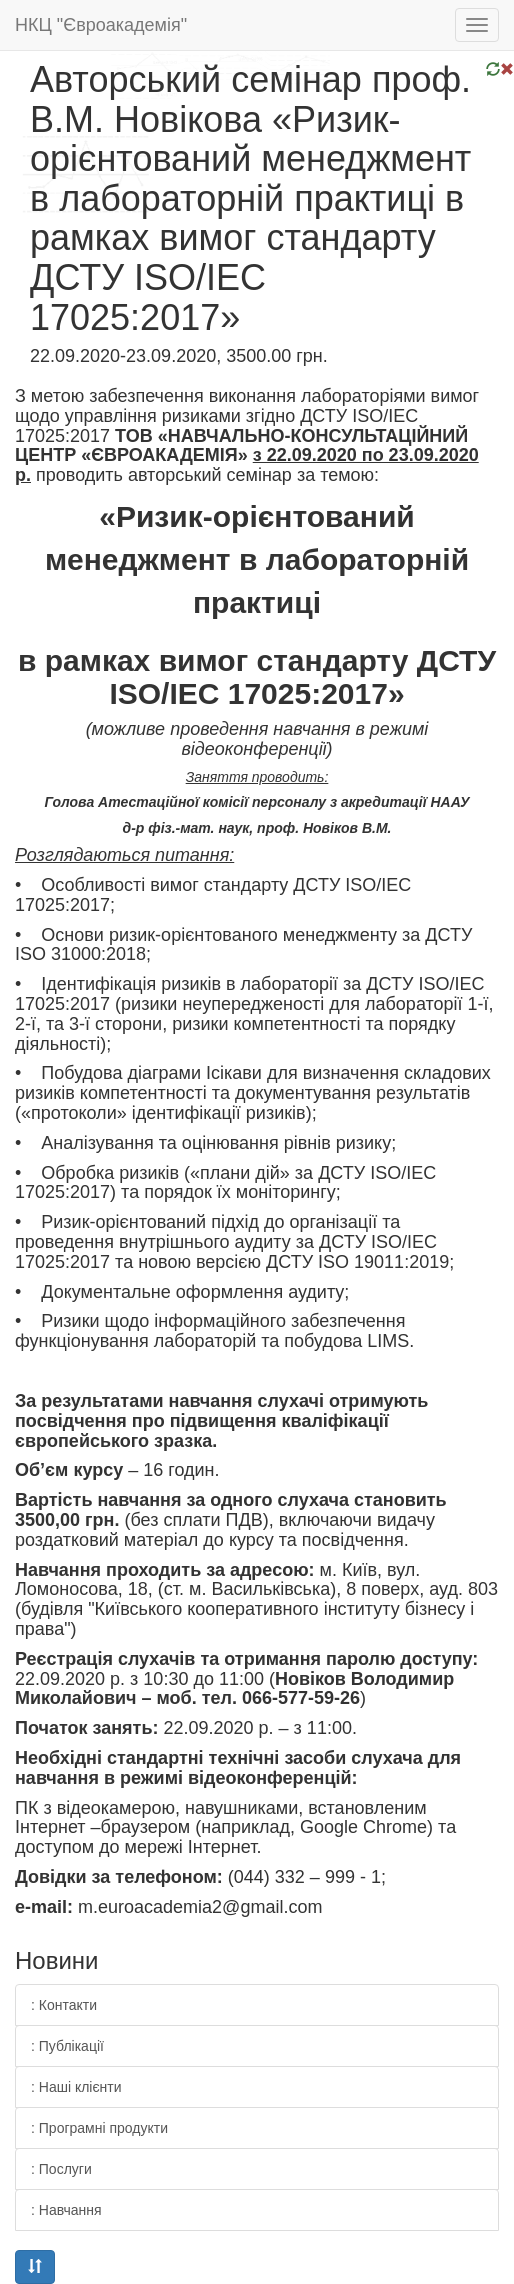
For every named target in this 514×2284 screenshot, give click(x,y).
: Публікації (67, 2046)
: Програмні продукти (99, 2128)
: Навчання (66, 2210)
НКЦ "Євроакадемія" (101, 25)
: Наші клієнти (76, 2087)
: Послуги (61, 2169)
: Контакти (64, 2005)
